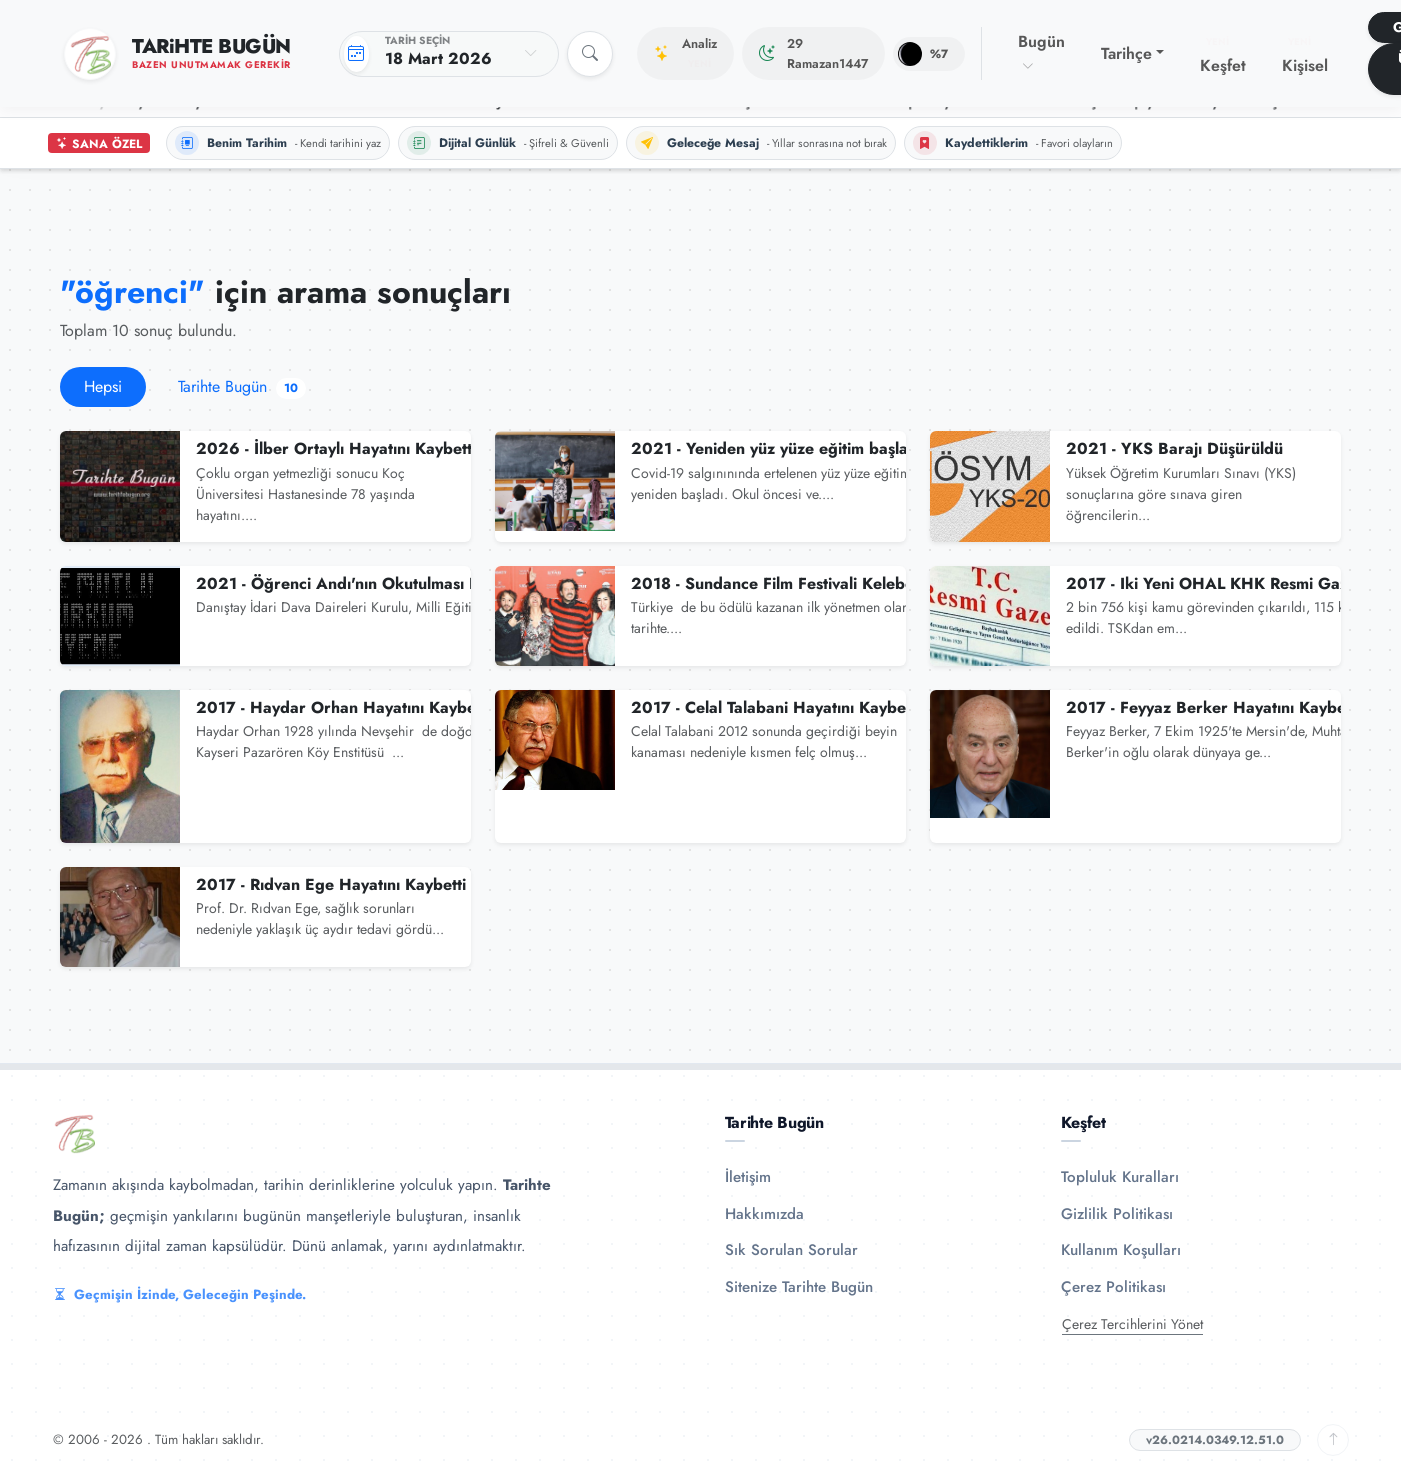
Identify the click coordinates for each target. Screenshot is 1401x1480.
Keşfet (1223, 56)
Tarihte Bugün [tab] (242, 386)
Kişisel (1305, 56)
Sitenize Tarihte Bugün (799, 1287)
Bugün (1041, 53)
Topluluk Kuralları (1120, 1177)
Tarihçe (1126, 53)
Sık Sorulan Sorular (791, 1250)
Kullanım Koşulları (1121, 1250)
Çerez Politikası (1113, 1287)
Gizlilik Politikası (1117, 1214)
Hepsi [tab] (103, 386)
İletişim (748, 1177)
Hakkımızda (764, 1214)
